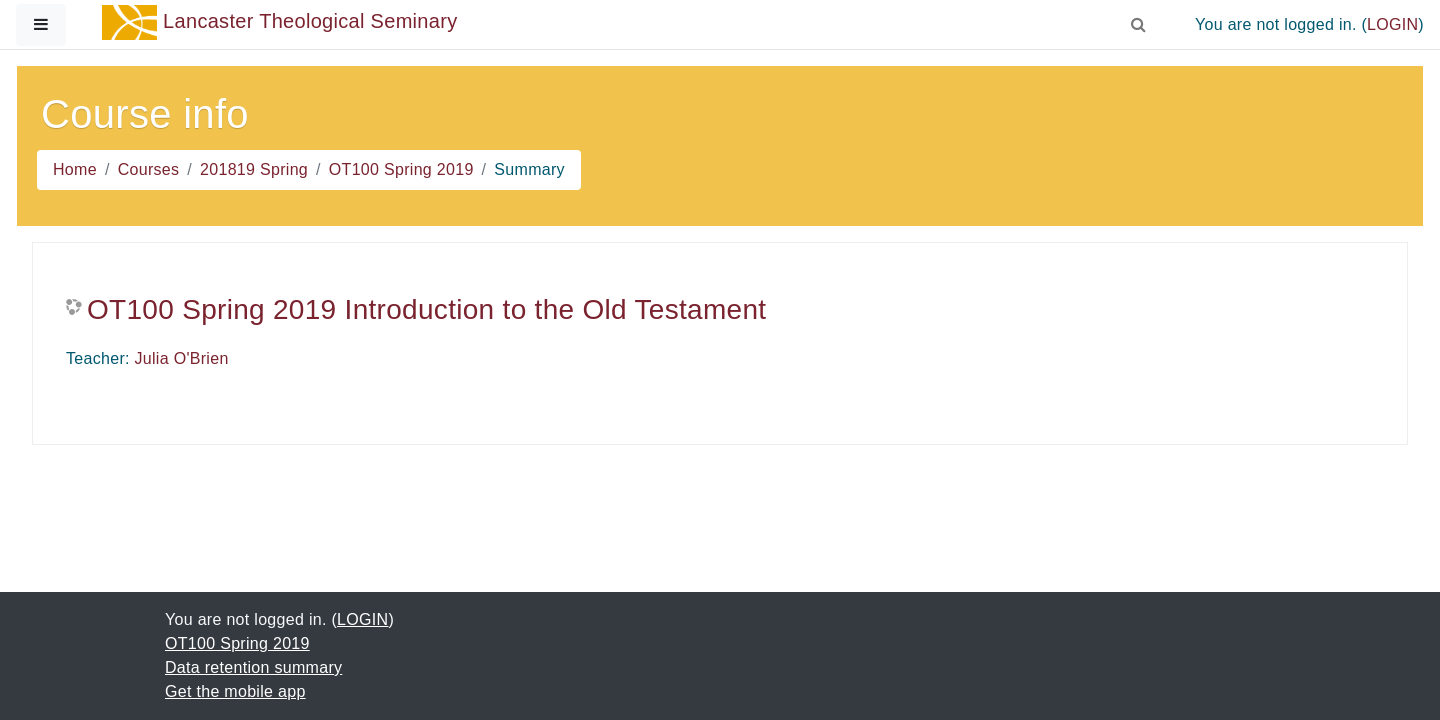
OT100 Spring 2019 (401, 169)
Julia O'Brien (182, 358)
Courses (149, 169)
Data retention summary (253, 667)
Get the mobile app (235, 691)
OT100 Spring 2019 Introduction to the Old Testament (426, 309)
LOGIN (1392, 24)
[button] (1139, 21)
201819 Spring (254, 169)
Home (75, 169)
